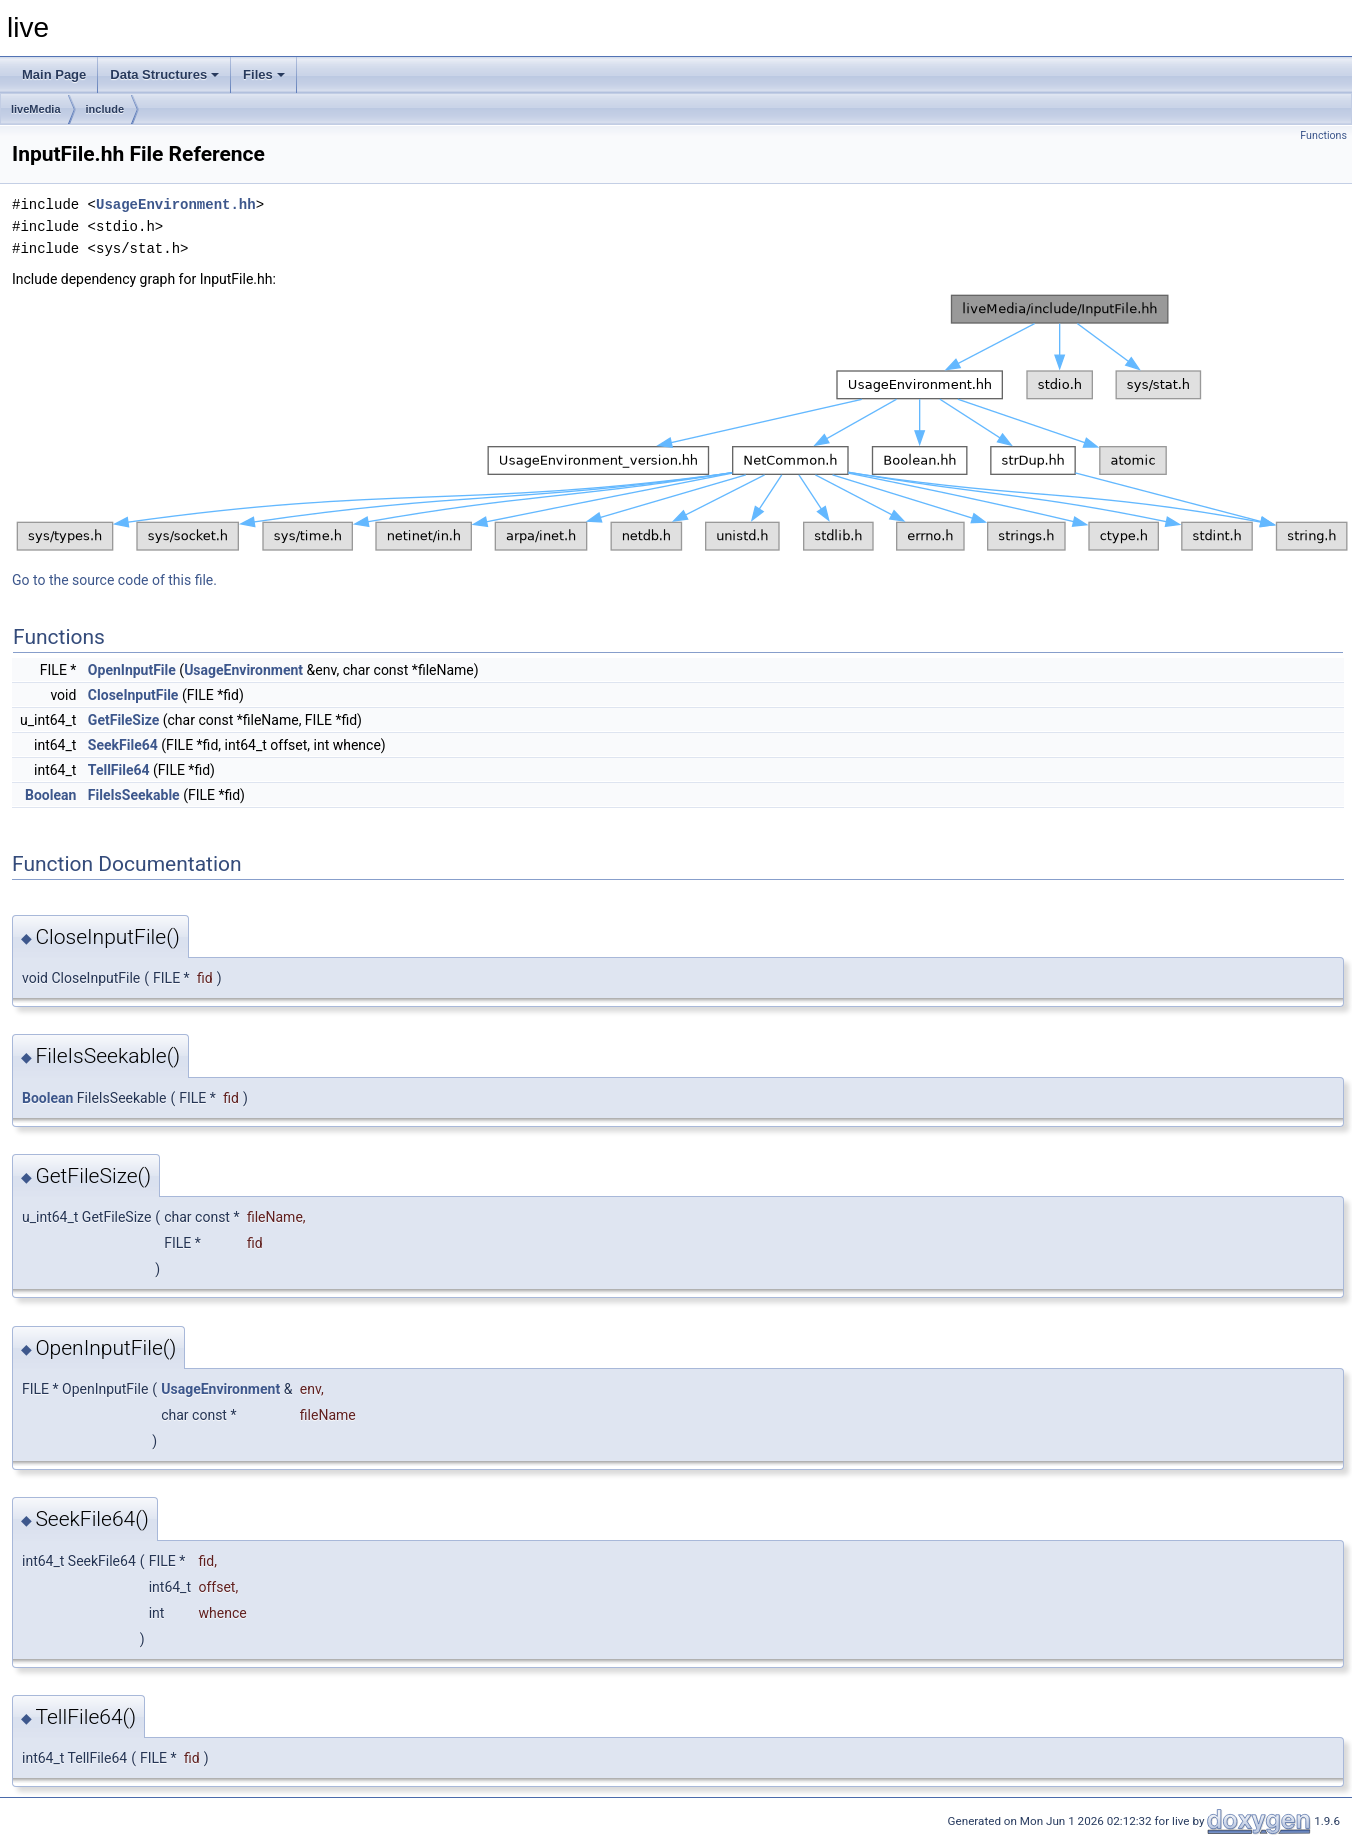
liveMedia (36, 109)
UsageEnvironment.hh (176, 204)
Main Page (54, 74)
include (105, 109)
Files (264, 74)
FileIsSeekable (134, 795)
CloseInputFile (133, 695)
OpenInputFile (132, 670)
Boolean (50, 795)
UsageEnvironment (243, 670)
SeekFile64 (123, 745)
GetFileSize (123, 720)
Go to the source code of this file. (114, 580)
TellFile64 (119, 770)
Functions (1323, 135)
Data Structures (164, 74)
